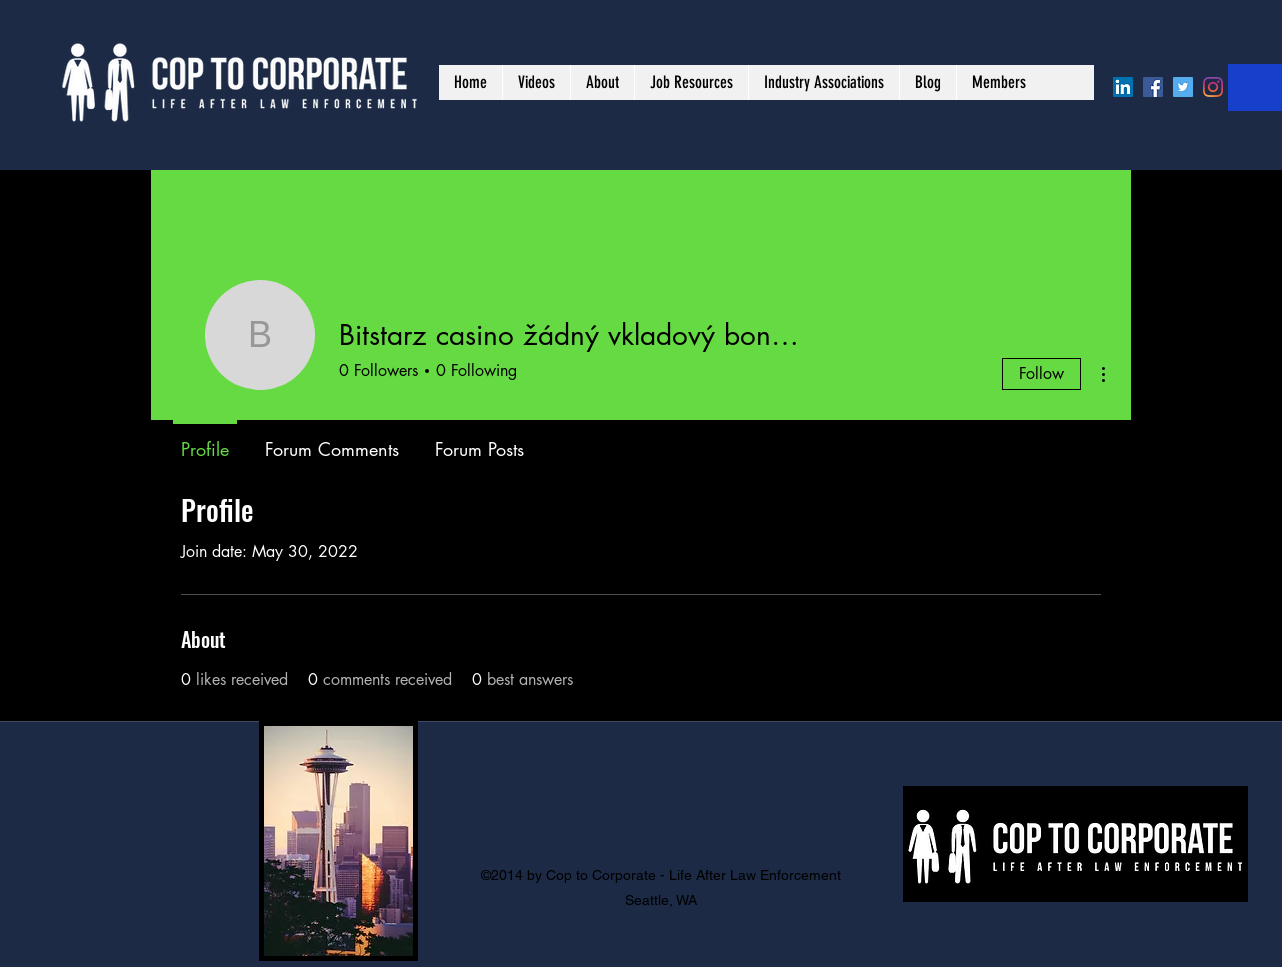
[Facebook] (1153, 87)
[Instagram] (1213, 87)
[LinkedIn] (1123, 87)
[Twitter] (1183, 87)
